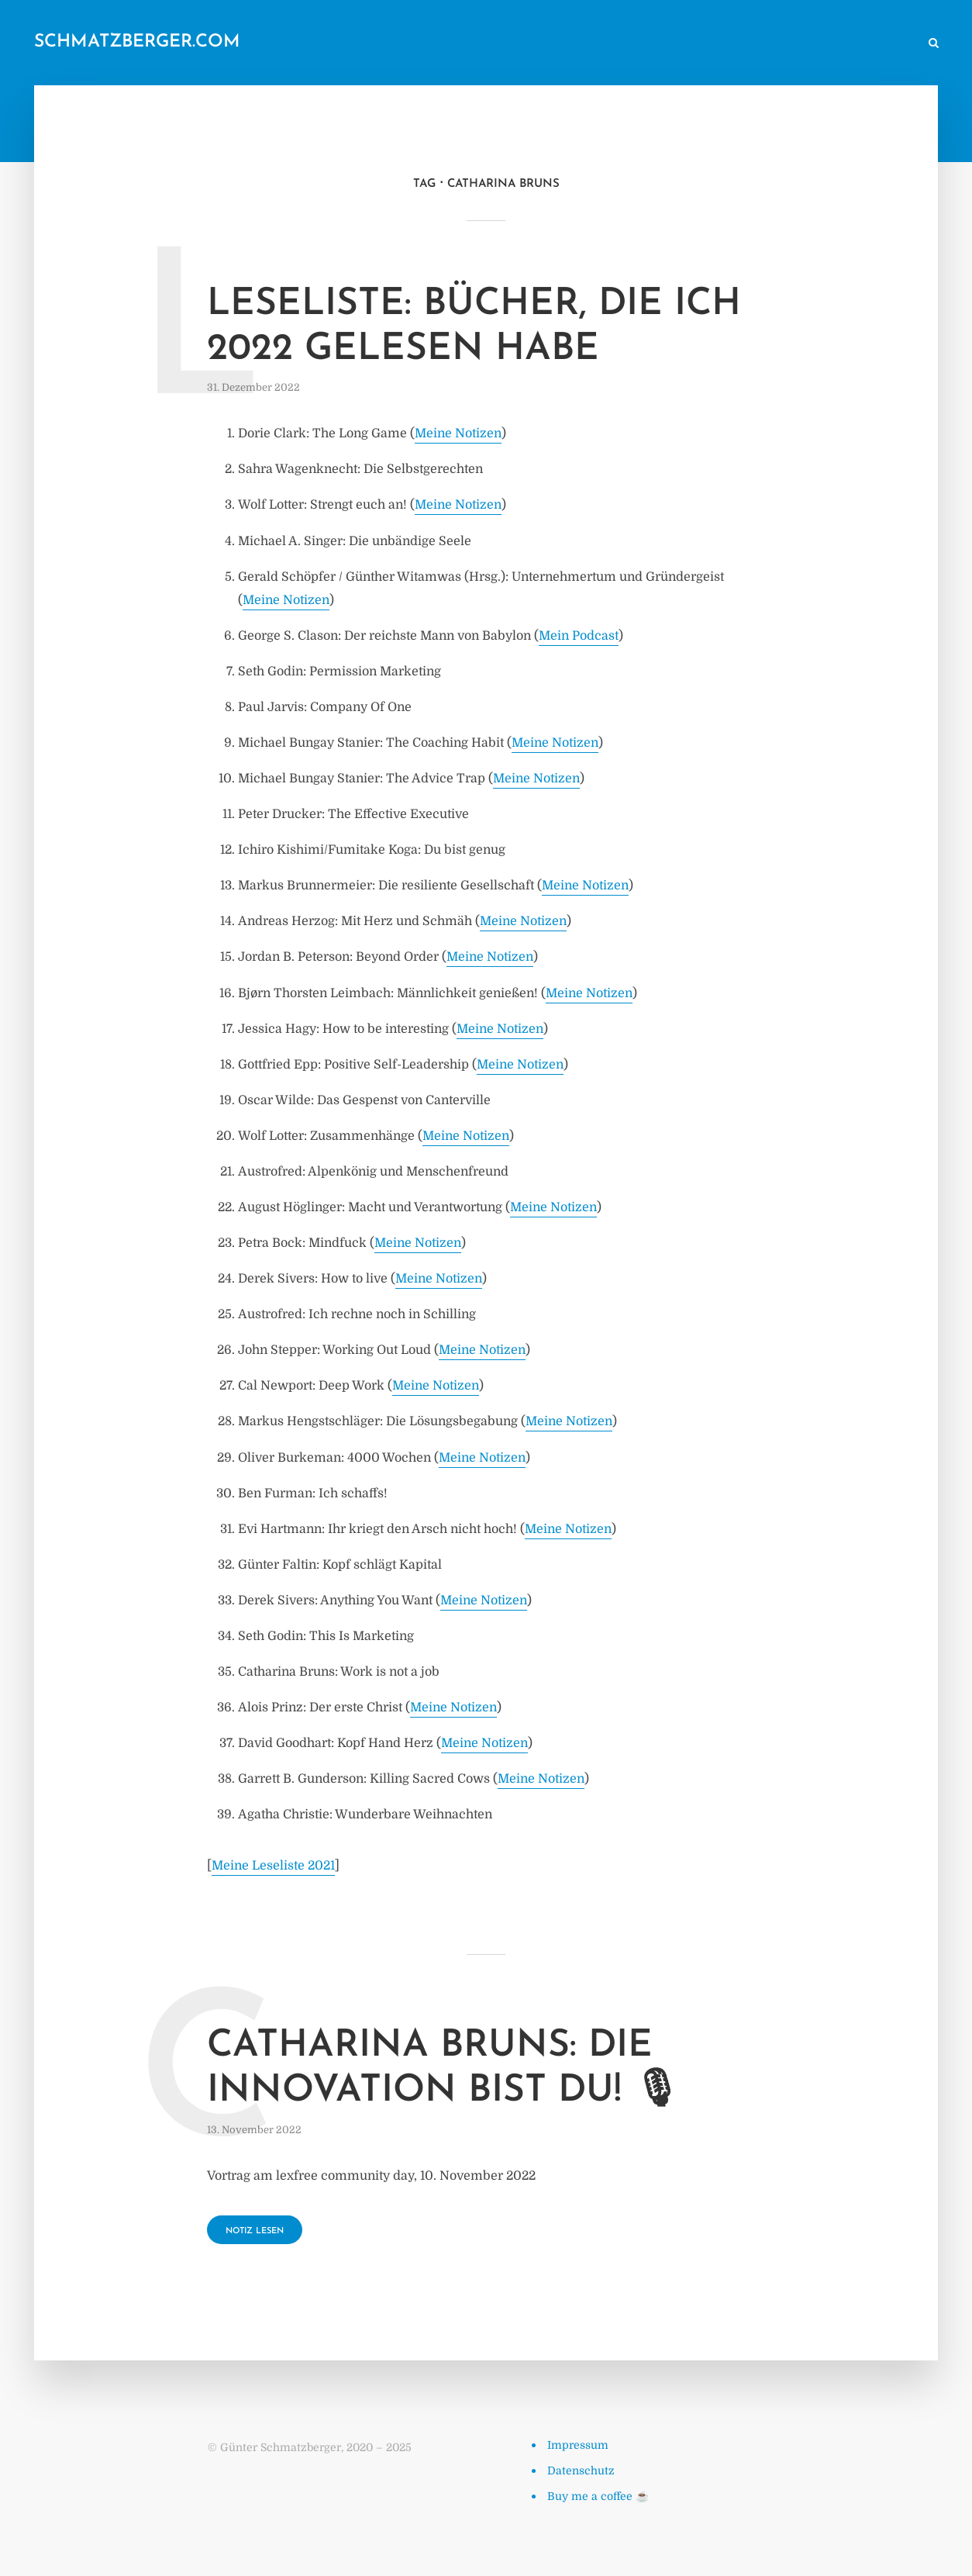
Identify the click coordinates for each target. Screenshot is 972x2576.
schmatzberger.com (137, 42)
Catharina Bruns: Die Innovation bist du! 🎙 (444, 2069)
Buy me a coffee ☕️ (598, 2496)
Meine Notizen (458, 433)
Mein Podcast (579, 636)
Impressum (577, 2445)
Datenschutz (581, 2470)
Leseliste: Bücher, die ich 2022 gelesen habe (474, 327)
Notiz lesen (255, 2231)
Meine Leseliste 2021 (273, 1866)
